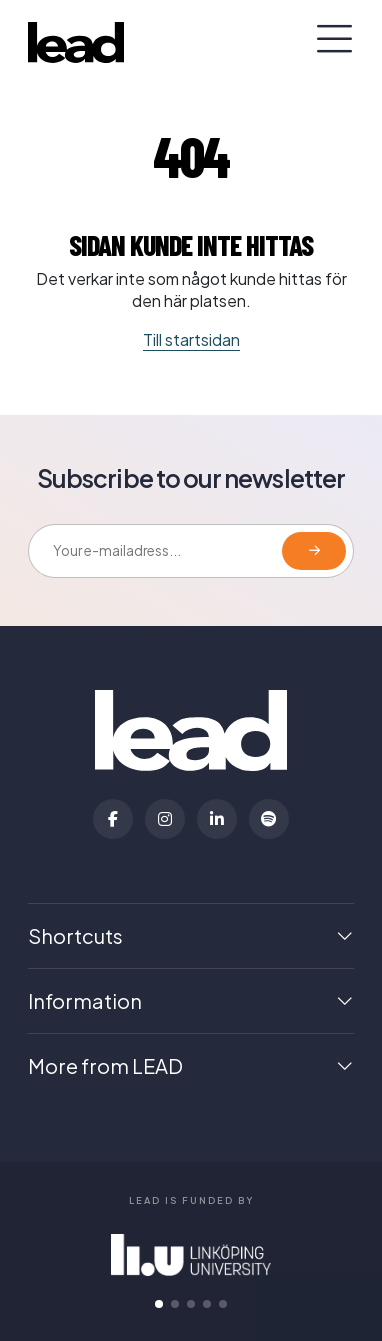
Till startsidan (191, 339)
